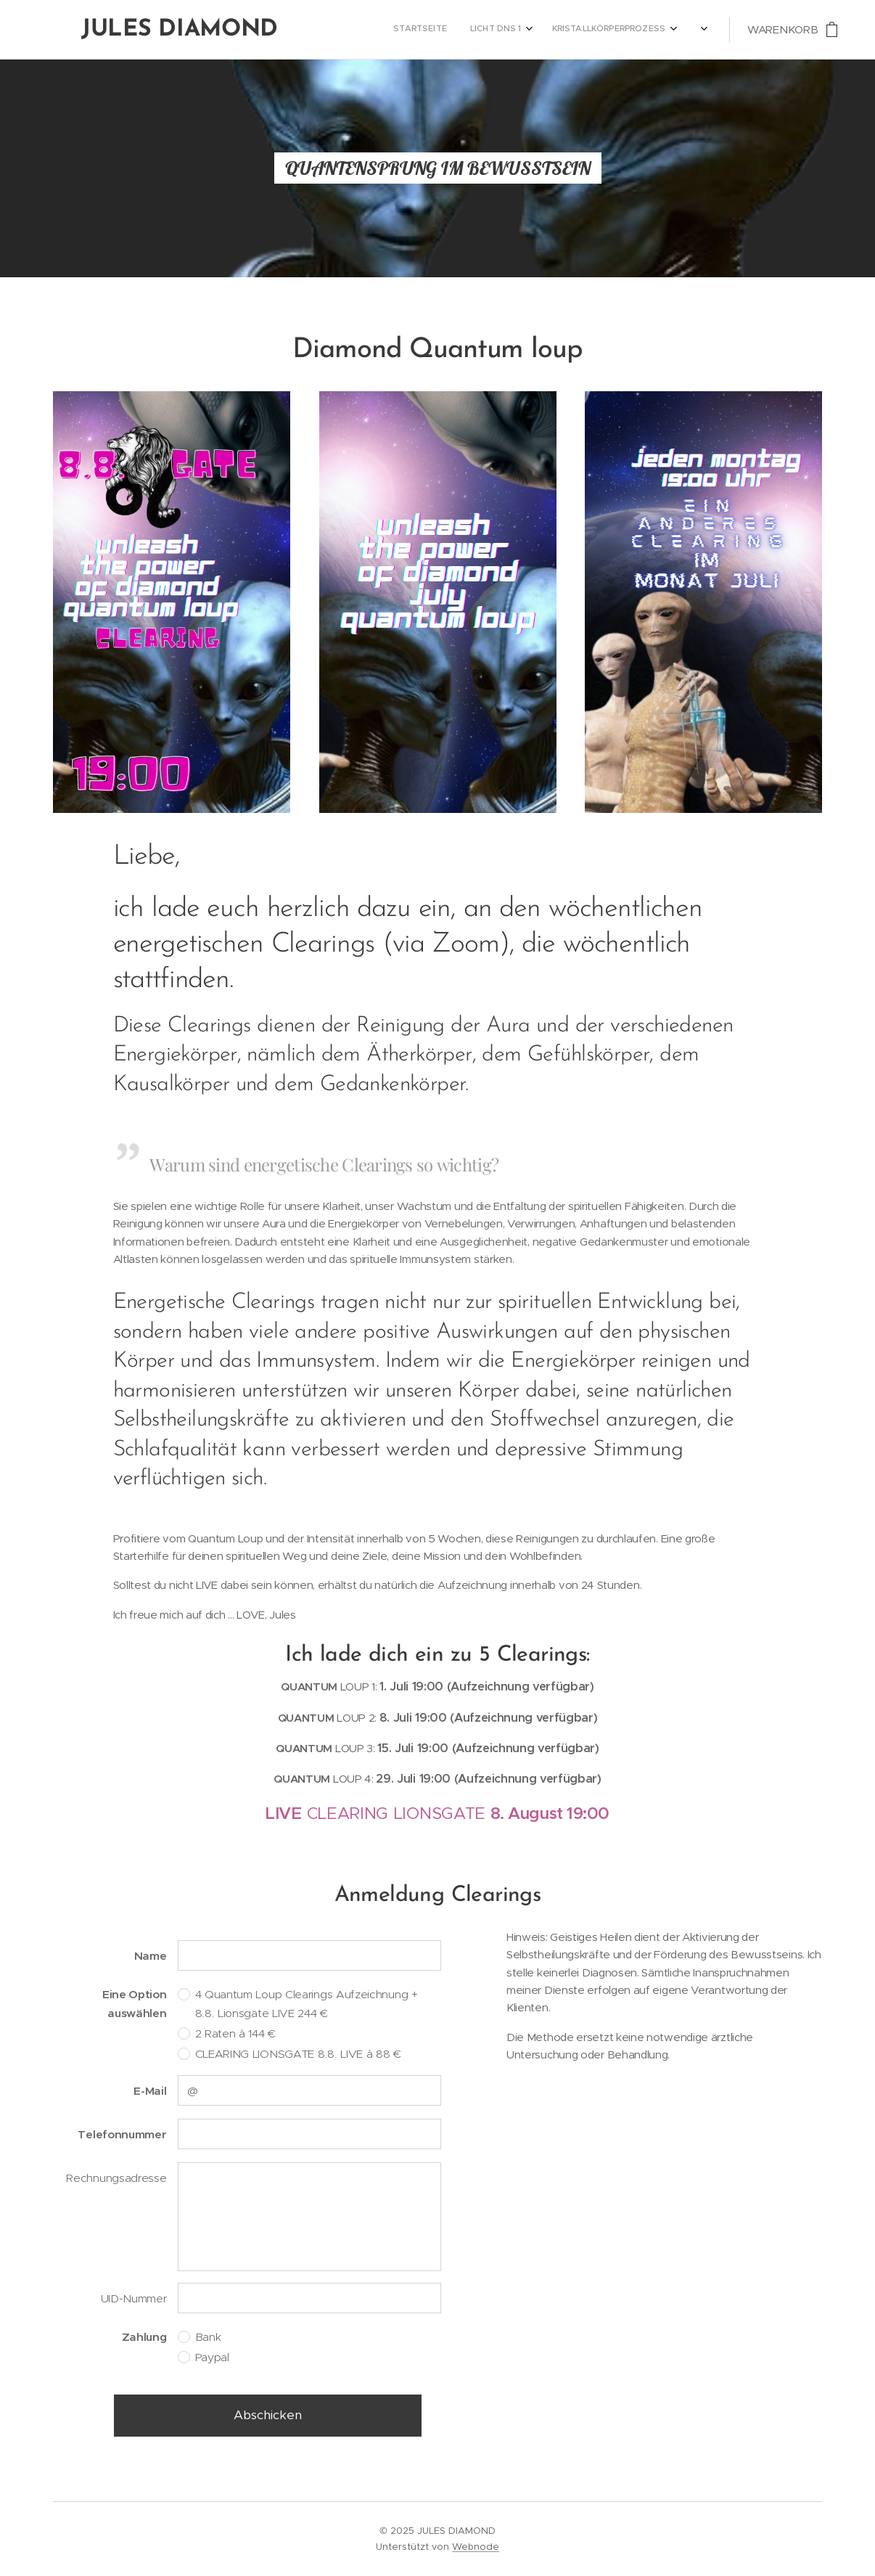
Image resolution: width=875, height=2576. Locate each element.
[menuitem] (515, 30)
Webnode (475, 2546)
